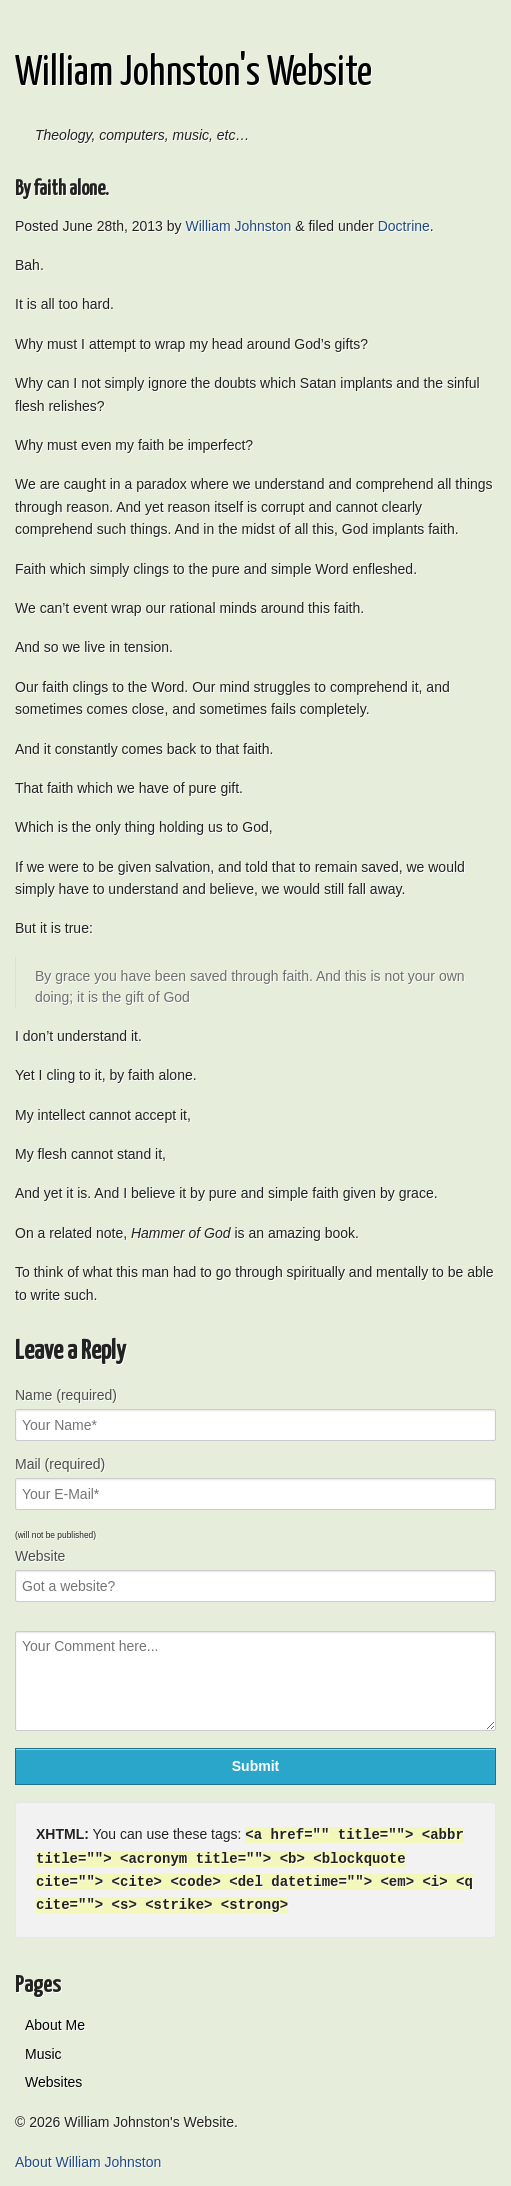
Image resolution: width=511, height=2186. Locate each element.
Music (43, 2050)
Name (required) (66, 1395)
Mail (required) (60, 1464)
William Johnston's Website (193, 73)
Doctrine (404, 226)
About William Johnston (88, 2158)
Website (40, 1556)
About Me (55, 2021)
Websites (53, 2078)
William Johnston (238, 226)
